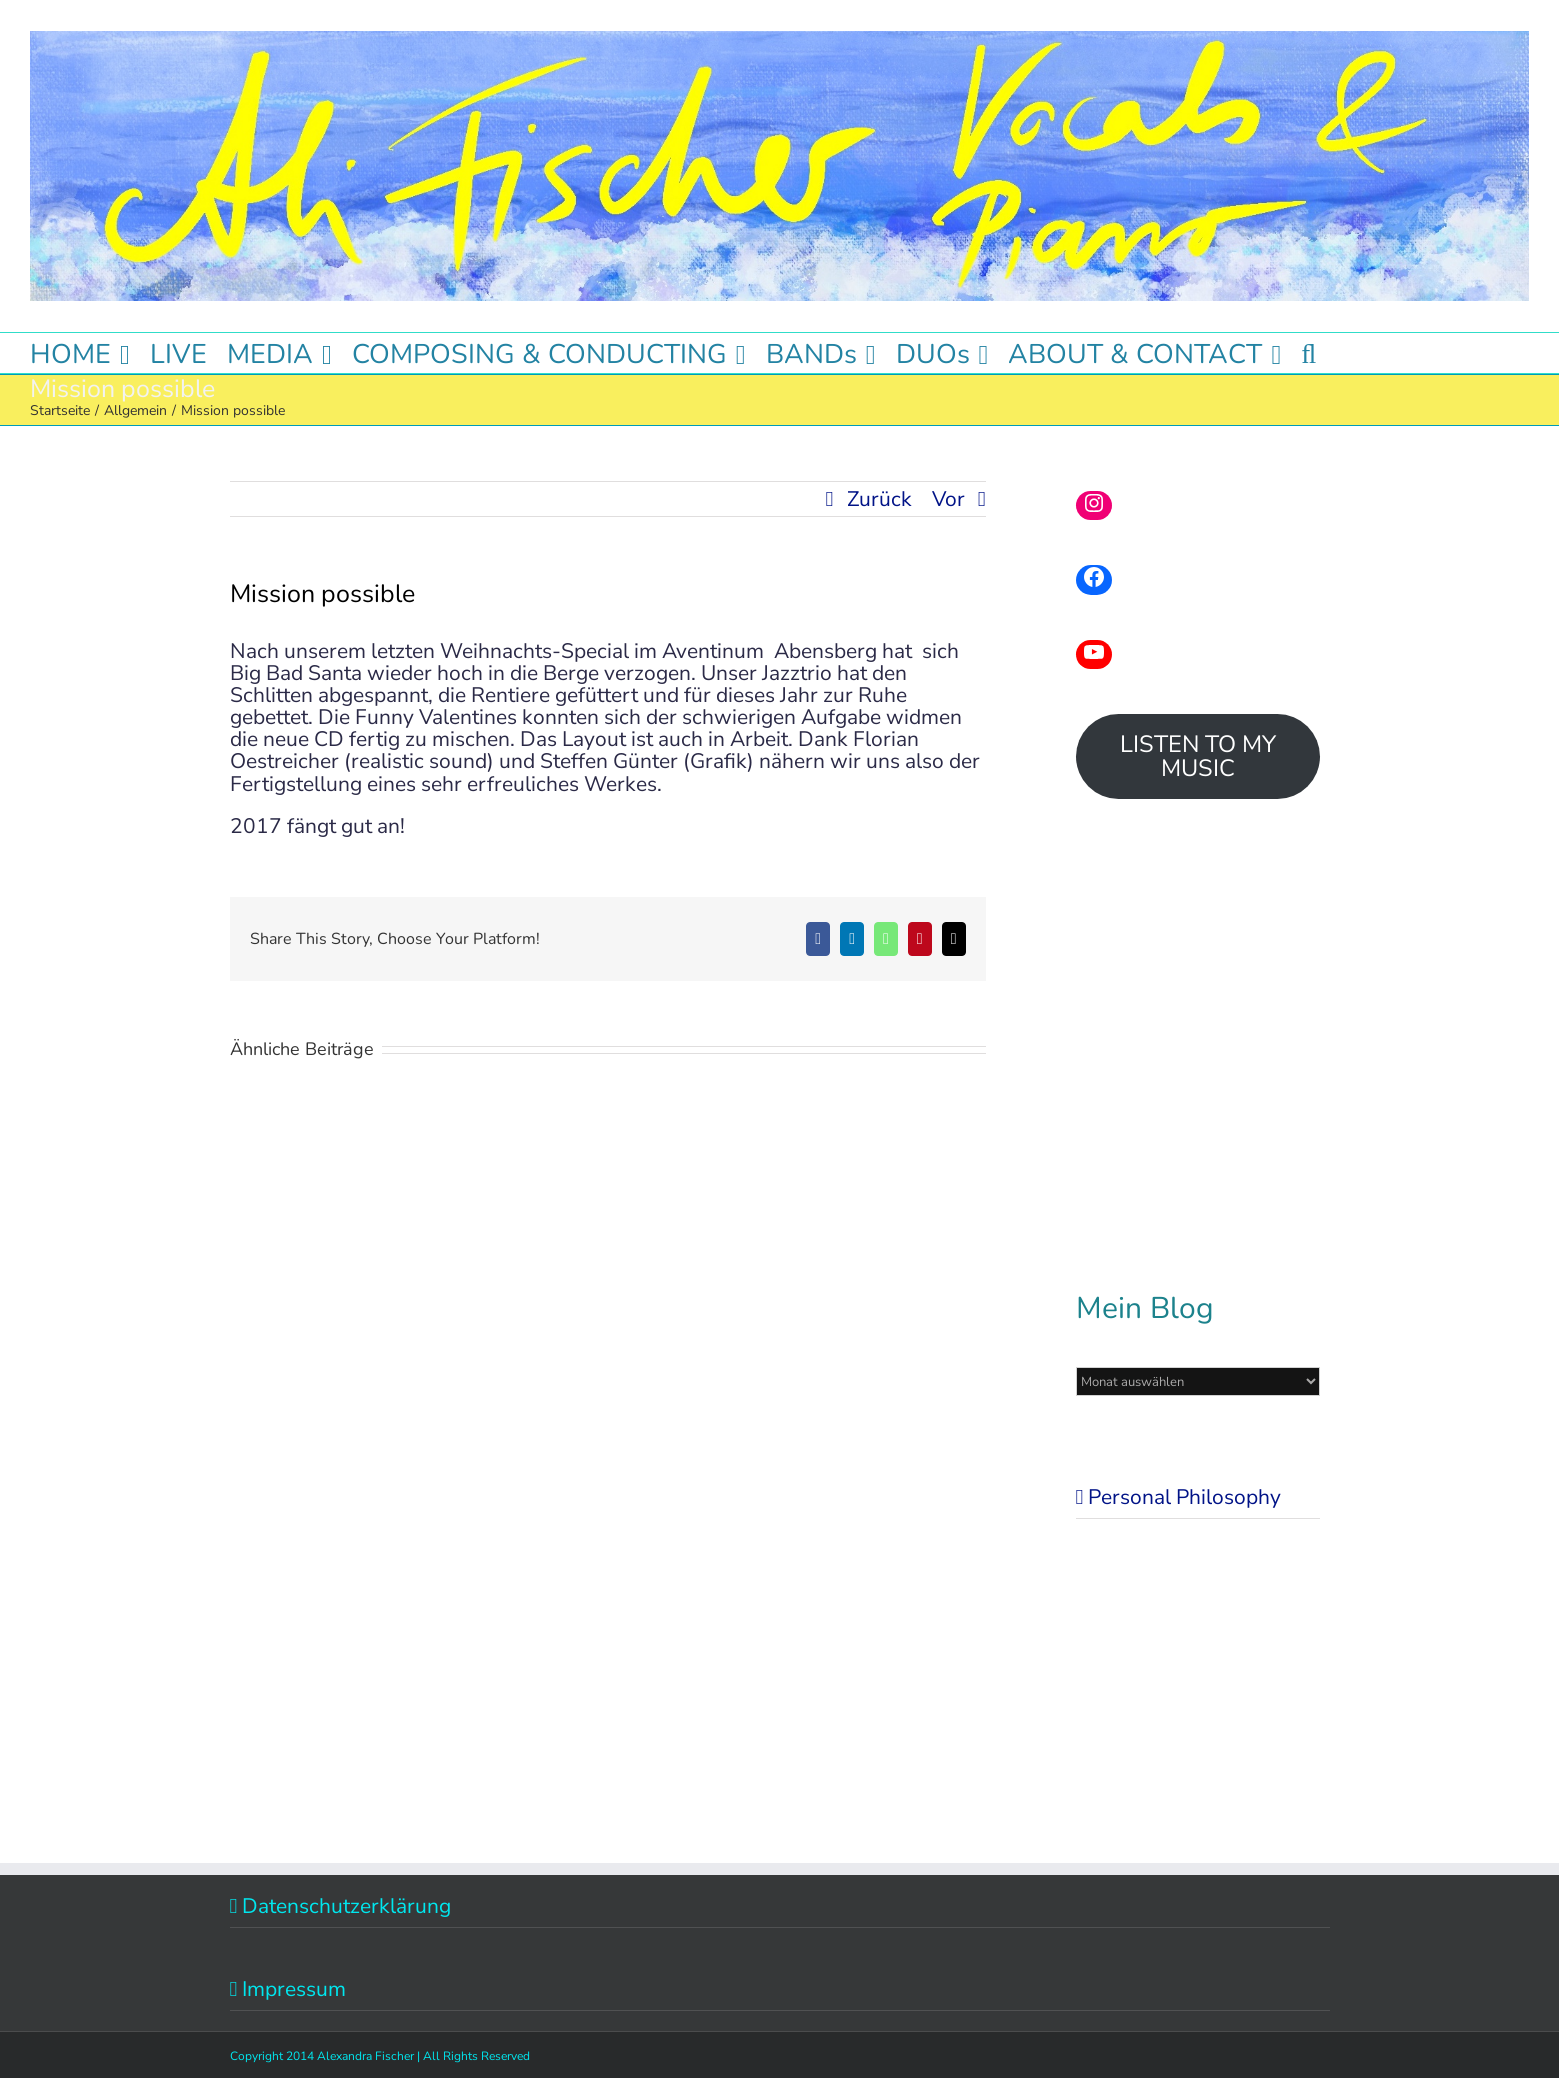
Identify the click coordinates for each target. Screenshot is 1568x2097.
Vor (948, 499)
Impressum (294, 1989)
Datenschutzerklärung (346, 1906)
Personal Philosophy (1184, 1497)
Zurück (879, 499)
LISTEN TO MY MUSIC (1198, 756)
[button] (1308, 353)
